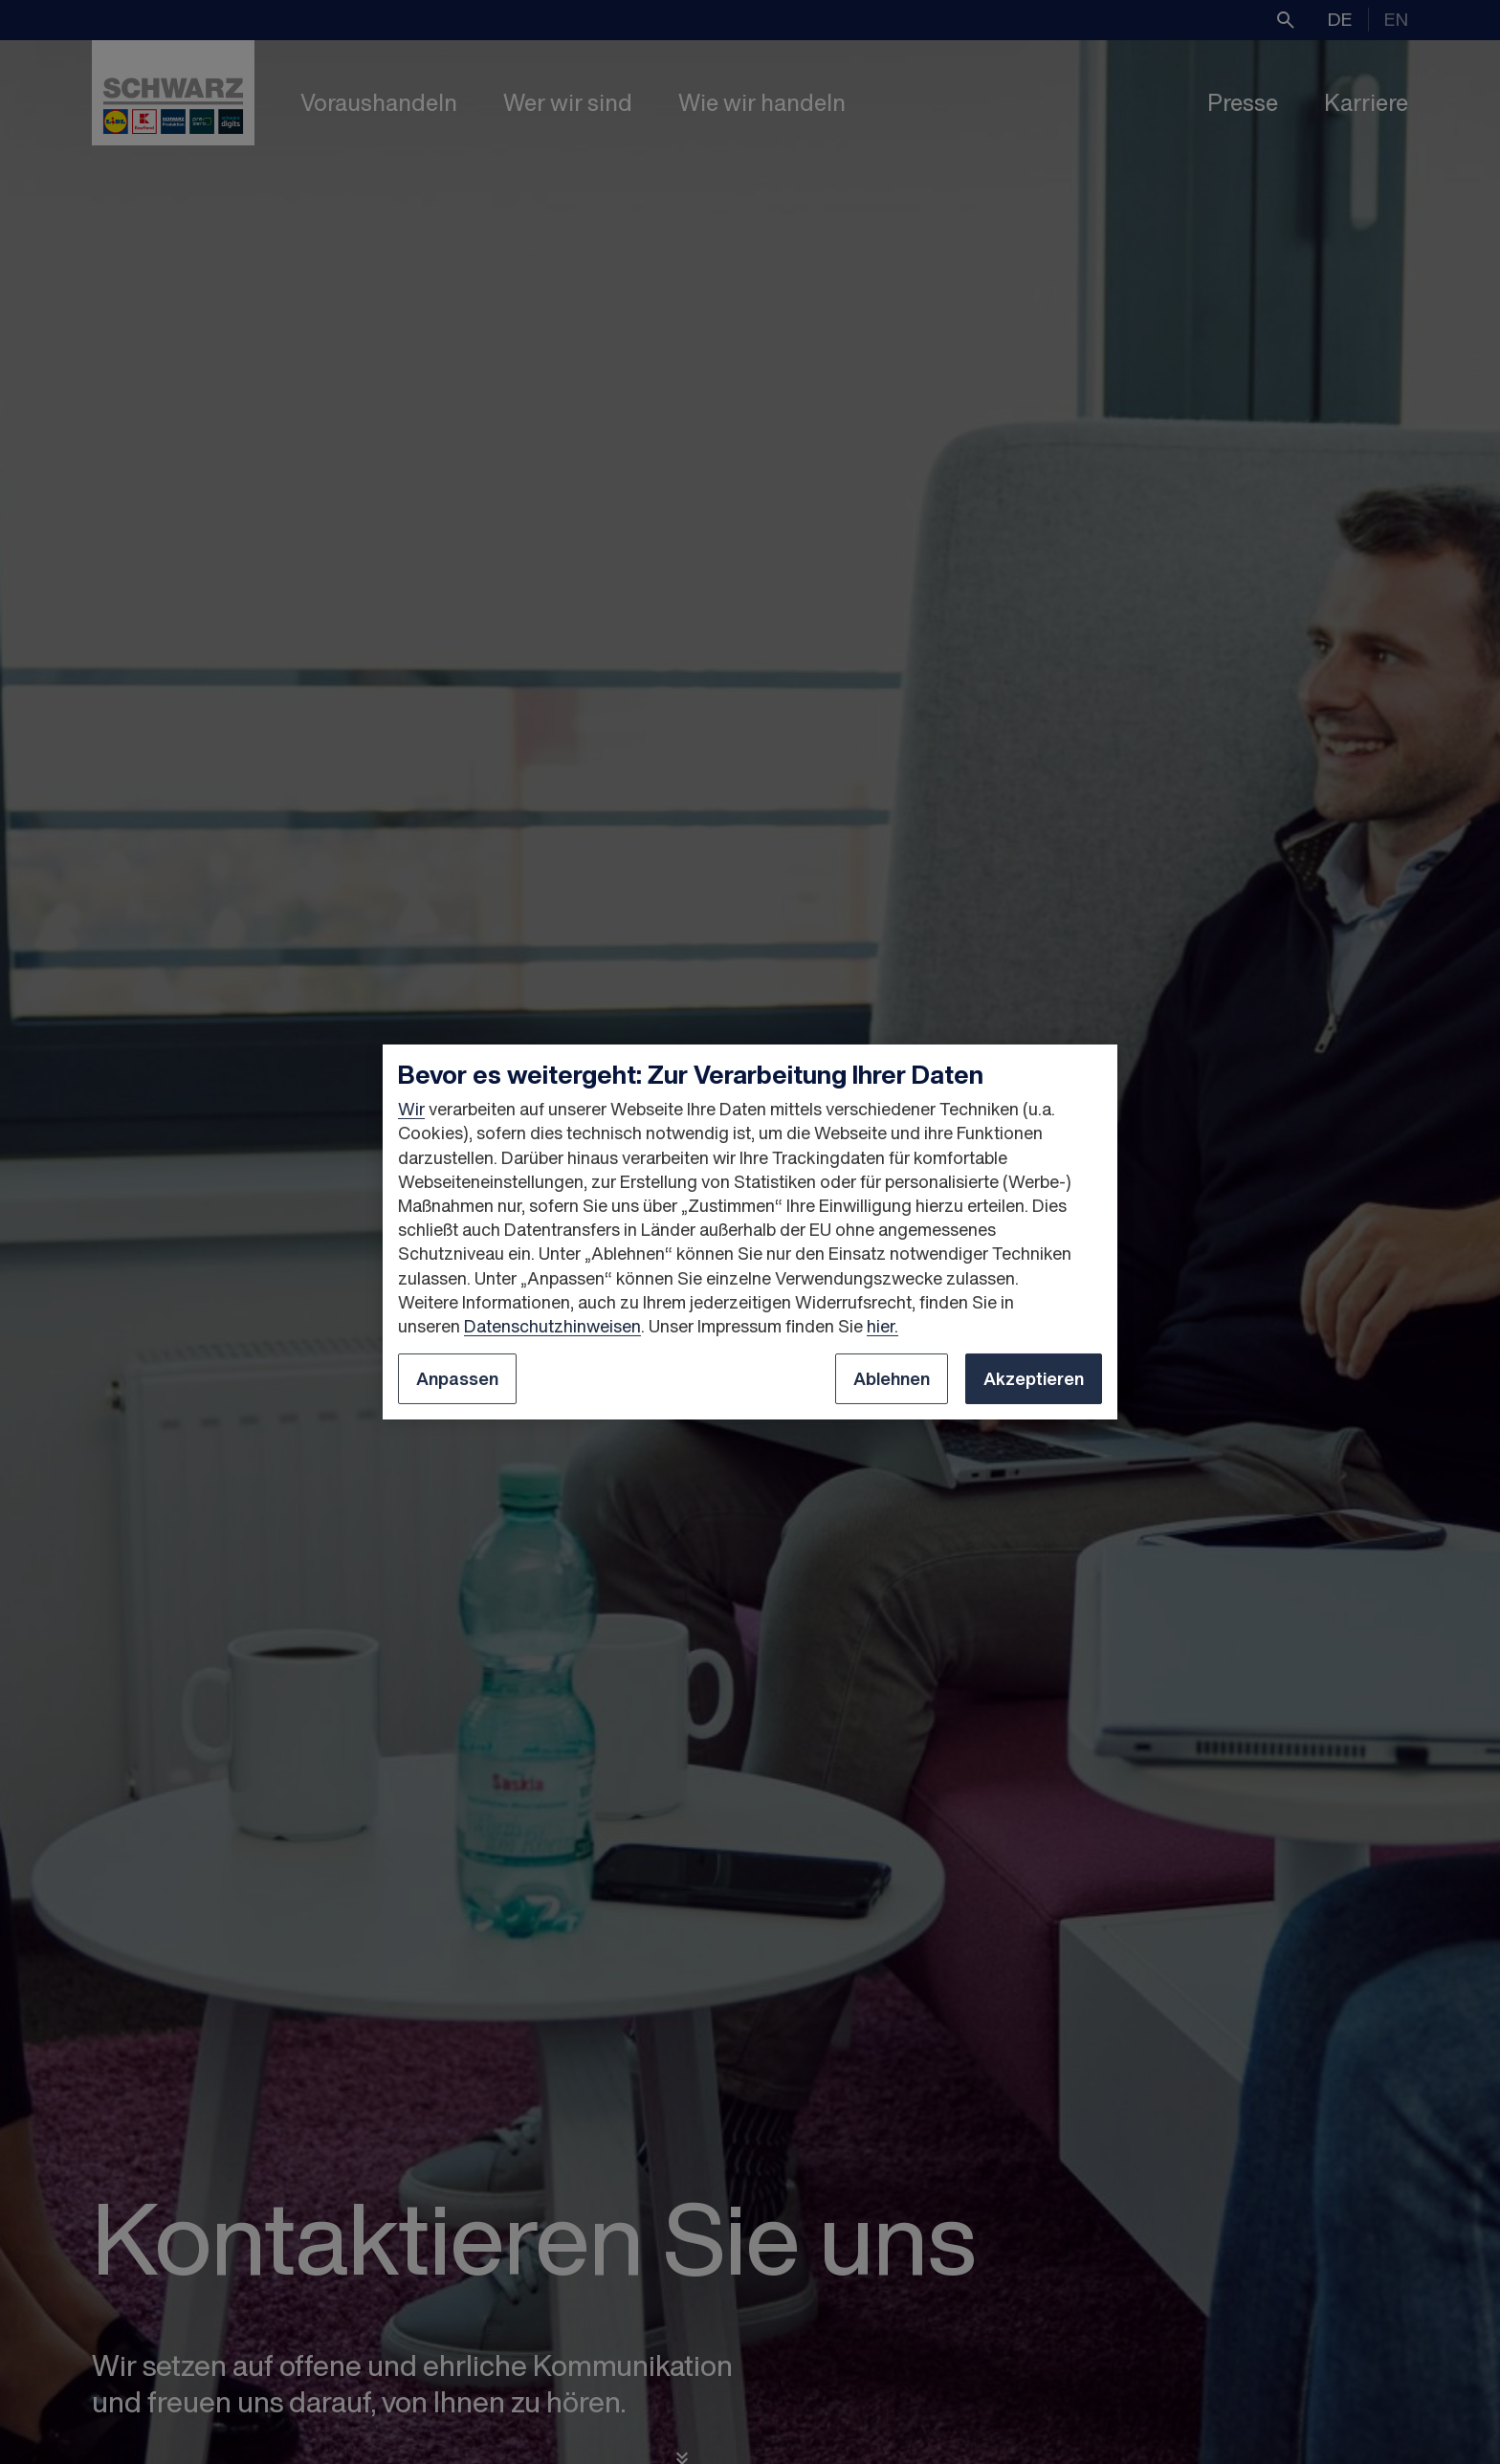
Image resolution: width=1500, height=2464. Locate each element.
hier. (882, 1325)
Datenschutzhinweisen (552, 1325)
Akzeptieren (1033, 1378)
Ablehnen (891, 1378)
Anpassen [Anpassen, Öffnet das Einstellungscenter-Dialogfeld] (457, 1378)
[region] (750, 1232)
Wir (411, 1108)
